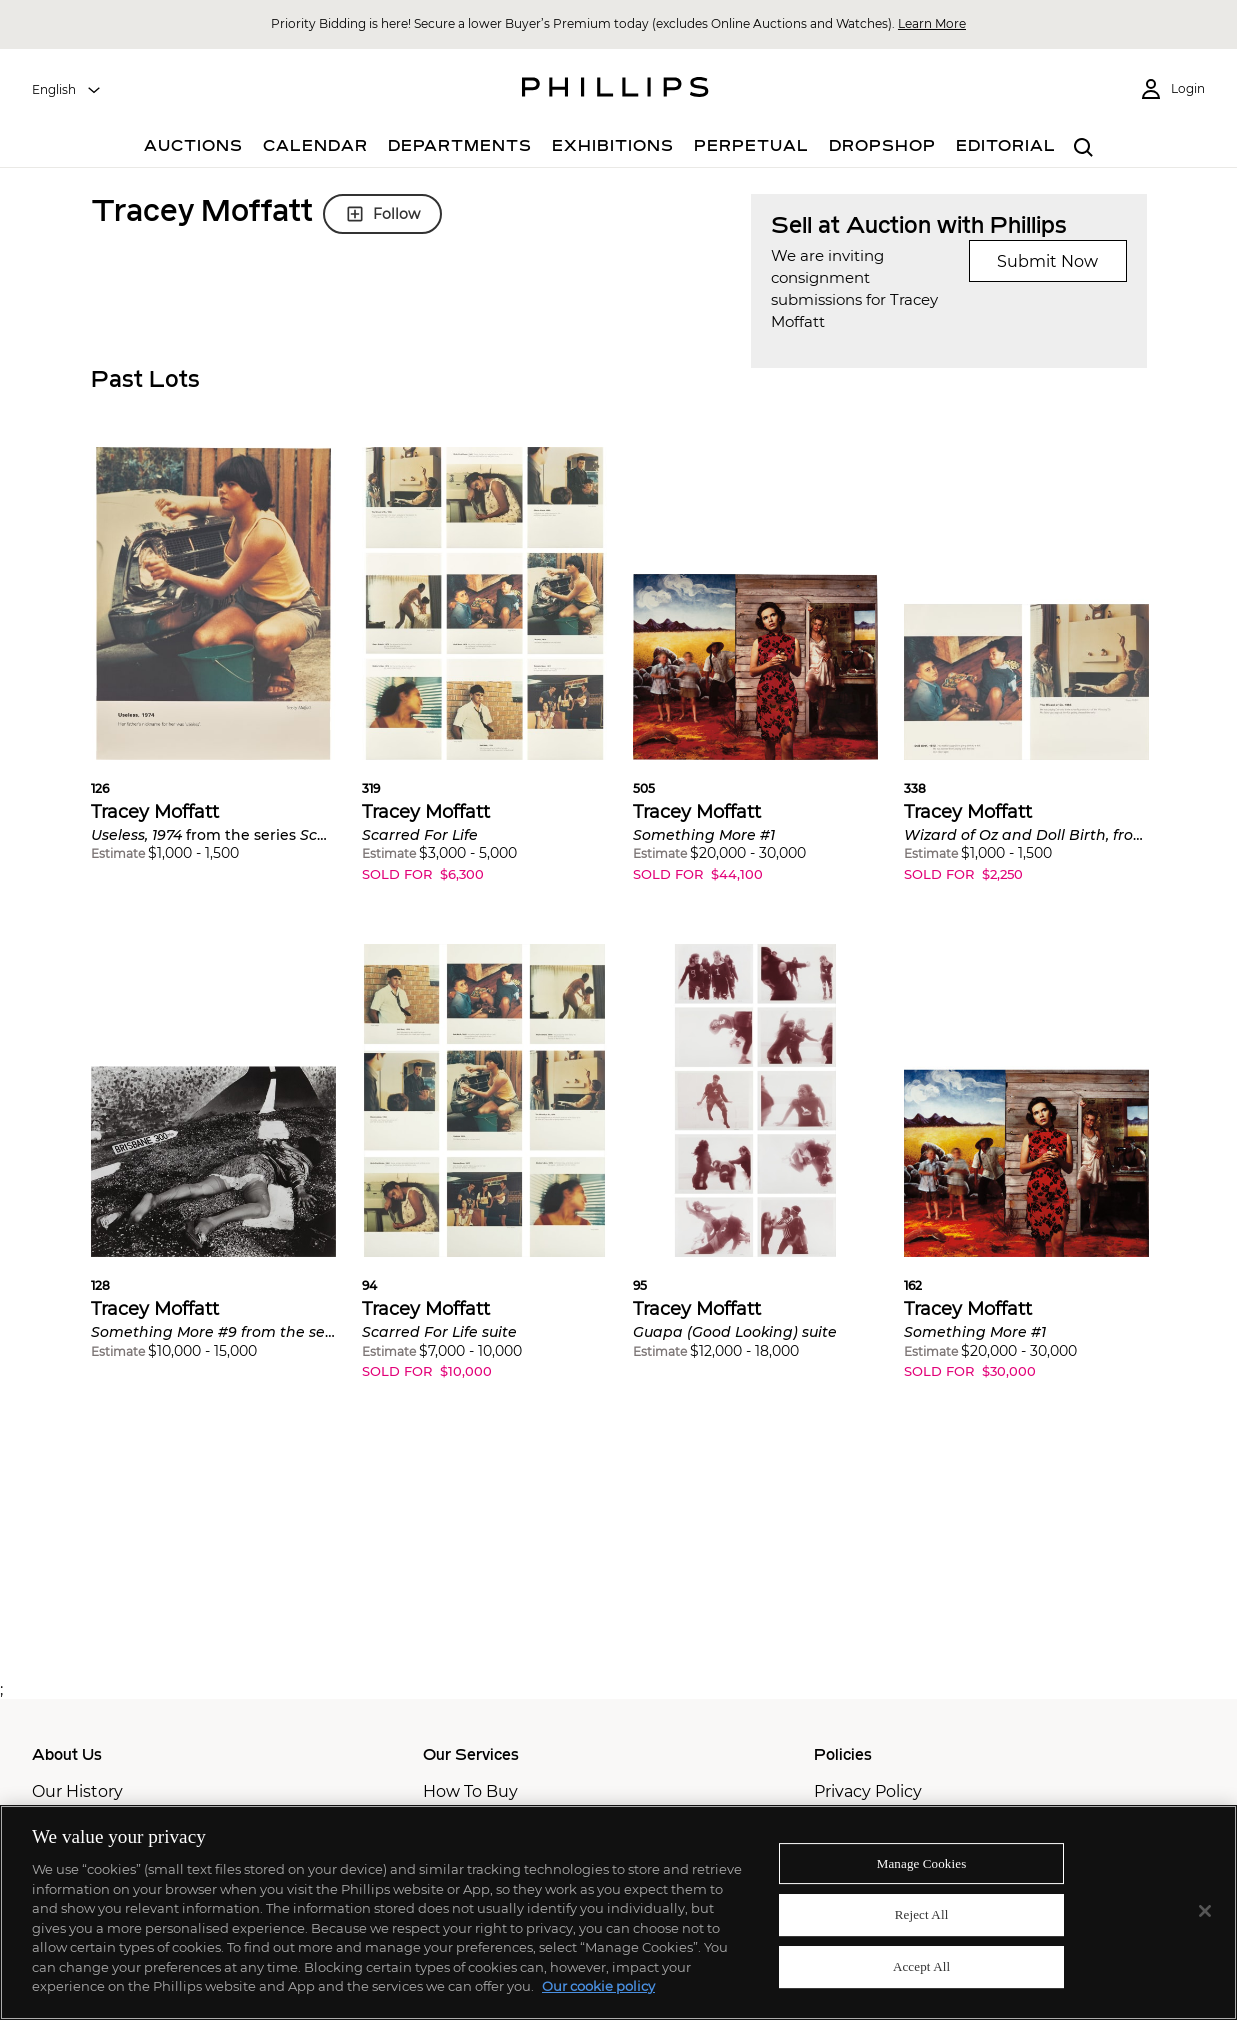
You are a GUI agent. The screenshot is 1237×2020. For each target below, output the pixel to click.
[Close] (1205, 1911)
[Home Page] (615, 90)
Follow (382, 214)
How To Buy (470, 1791)
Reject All (922, 1914)
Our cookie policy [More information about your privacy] (598, 1986)
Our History (77, 1791)
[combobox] (67, 90)
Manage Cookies (922, 1863)
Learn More (932, 23)
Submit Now (1047, 261)
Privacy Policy (868, 1791)
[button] (213, 669)
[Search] (1084, 148)
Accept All (921, 1966)
